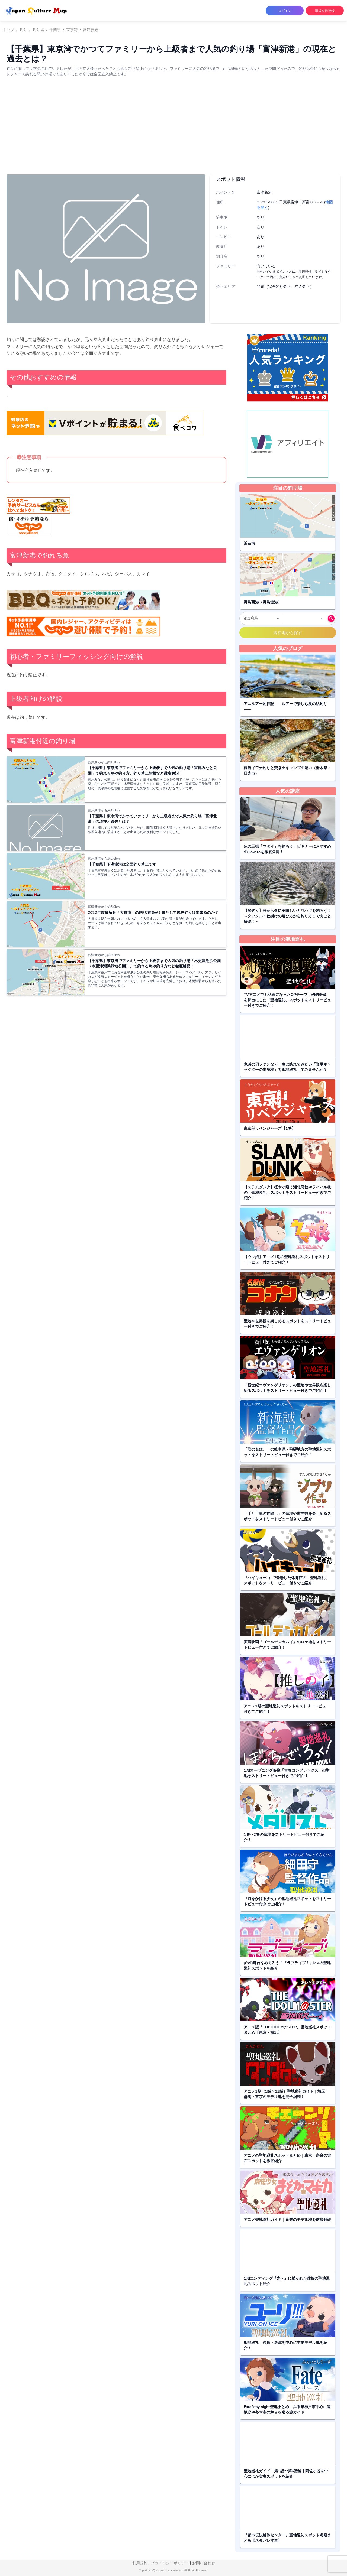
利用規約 (139, 2563)
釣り (23, 30)
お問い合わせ (203, 2563)
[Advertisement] (173, 130)
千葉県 (55, 30)
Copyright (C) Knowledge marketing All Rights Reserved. (173, 2570)
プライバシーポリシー (170, 2563)
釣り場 (38, 30)
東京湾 (72, 30)
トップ (8, 30)
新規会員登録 (325, 11)
